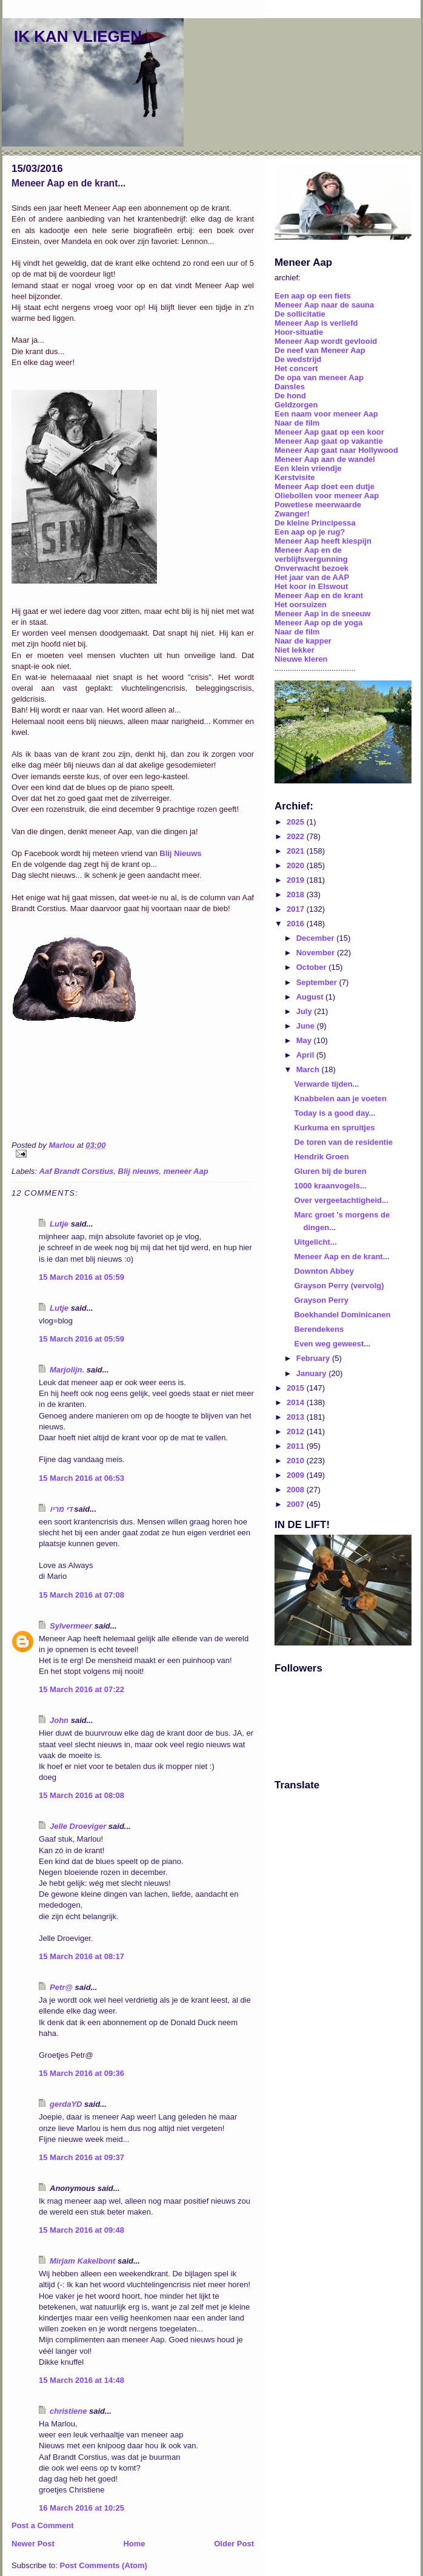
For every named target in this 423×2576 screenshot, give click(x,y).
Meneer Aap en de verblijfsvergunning (311, 554)
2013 (297, 1416)
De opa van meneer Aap (319, 377)
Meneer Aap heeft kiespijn (323, 540)
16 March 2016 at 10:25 (81, 2507)
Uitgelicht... (315, 1242)
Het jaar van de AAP (312, 577)
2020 (297, 865)
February (314, 1358)
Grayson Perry (321, 1300)
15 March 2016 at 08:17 (81, 1956)
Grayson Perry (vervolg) (339, 1285)
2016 (297, 923)
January (312, 1373)
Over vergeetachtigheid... (341, 1200)
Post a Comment (43, 2525)
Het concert (296, 368)
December (316, 938)
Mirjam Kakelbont (82, 2260)
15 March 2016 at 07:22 (81, 1689)
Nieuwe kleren (301, 659)
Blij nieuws (138, 1171)
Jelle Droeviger (78, 1826)
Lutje (59, 1223)
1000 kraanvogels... (330, 1185)
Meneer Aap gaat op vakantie (329, 441)
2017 (297, 909)
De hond (290, 395)
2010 (297, 1460)
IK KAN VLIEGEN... (84, 36)
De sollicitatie (300, 313)
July (305, 1011)
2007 (297, 1504)
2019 (297, 879)
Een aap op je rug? (310, 531)
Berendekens (319, 1329)
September (317, 982)
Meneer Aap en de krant (319, 595)
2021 (297, 850)
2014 (297, 1402)
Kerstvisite (295, 477)
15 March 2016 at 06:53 (81, 1478)
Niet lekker (295, 649)
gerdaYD (66, 2104)
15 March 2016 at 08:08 (81, 1795)
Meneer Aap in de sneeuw (322, 613)
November (316, 952)
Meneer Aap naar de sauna (324, 304)
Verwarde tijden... (326, 1084)
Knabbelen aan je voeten (340, 1098)
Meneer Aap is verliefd (316, 323)
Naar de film (297, 422)
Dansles (290, 386)
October (312, 967)
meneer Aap (186, 1171)
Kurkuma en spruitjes (334, 1127)
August (310, 996)
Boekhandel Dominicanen (342, 1314)
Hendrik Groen (321, 1156)
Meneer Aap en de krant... (341, 1256)
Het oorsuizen (301, 604)
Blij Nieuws (180, 853)
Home (134, 2543)
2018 (297, 894)
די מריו (61, 1509)
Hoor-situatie (299, 332)
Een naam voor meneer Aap (326, 413)
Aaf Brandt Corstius (76, 1171)
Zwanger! (292, 513)
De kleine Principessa (315, 522)
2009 (297, 1475)
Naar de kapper (303, 640)
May (305, 1040)
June (306, 1025)
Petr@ (61, 1987)
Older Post (234, 2543)
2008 (297, 1489)
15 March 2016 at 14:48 (81, 2380)
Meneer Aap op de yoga (318, 622)
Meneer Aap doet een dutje (325, 486)
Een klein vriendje (308, 468)
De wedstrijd (298, 359)
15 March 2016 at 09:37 (81, 2157)
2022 (297, 836)
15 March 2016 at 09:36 (81, 2073)
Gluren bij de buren (330, 1171)
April (306, 1054)
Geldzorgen (296, 404)
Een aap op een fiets (313, 295)
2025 (297, 821)
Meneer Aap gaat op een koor (329, 431)
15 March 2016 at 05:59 (81, 1277)
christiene (68, 2411)
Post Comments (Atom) (103, 2565)
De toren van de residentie (343, 1142)
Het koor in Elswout (311, 586)
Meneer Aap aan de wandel (325, 459)
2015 (297, 1387)
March (309, 1069)
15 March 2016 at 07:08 (81, 1594)
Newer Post (33, 2543)
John (59, 1720)
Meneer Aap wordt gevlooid (326, 341)
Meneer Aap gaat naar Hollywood (336, 450)
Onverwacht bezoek (311, 568)
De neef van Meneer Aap (320, 350)
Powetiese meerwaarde (318, 504)
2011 (297, 1446)
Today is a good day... (334, 1113)
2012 (297, 1431)
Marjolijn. (67, 1369)
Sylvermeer (71, 1625)
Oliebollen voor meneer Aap (327, 495)
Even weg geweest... (332, 1343)
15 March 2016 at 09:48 (81, 2230)
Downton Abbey (323, 1271)
